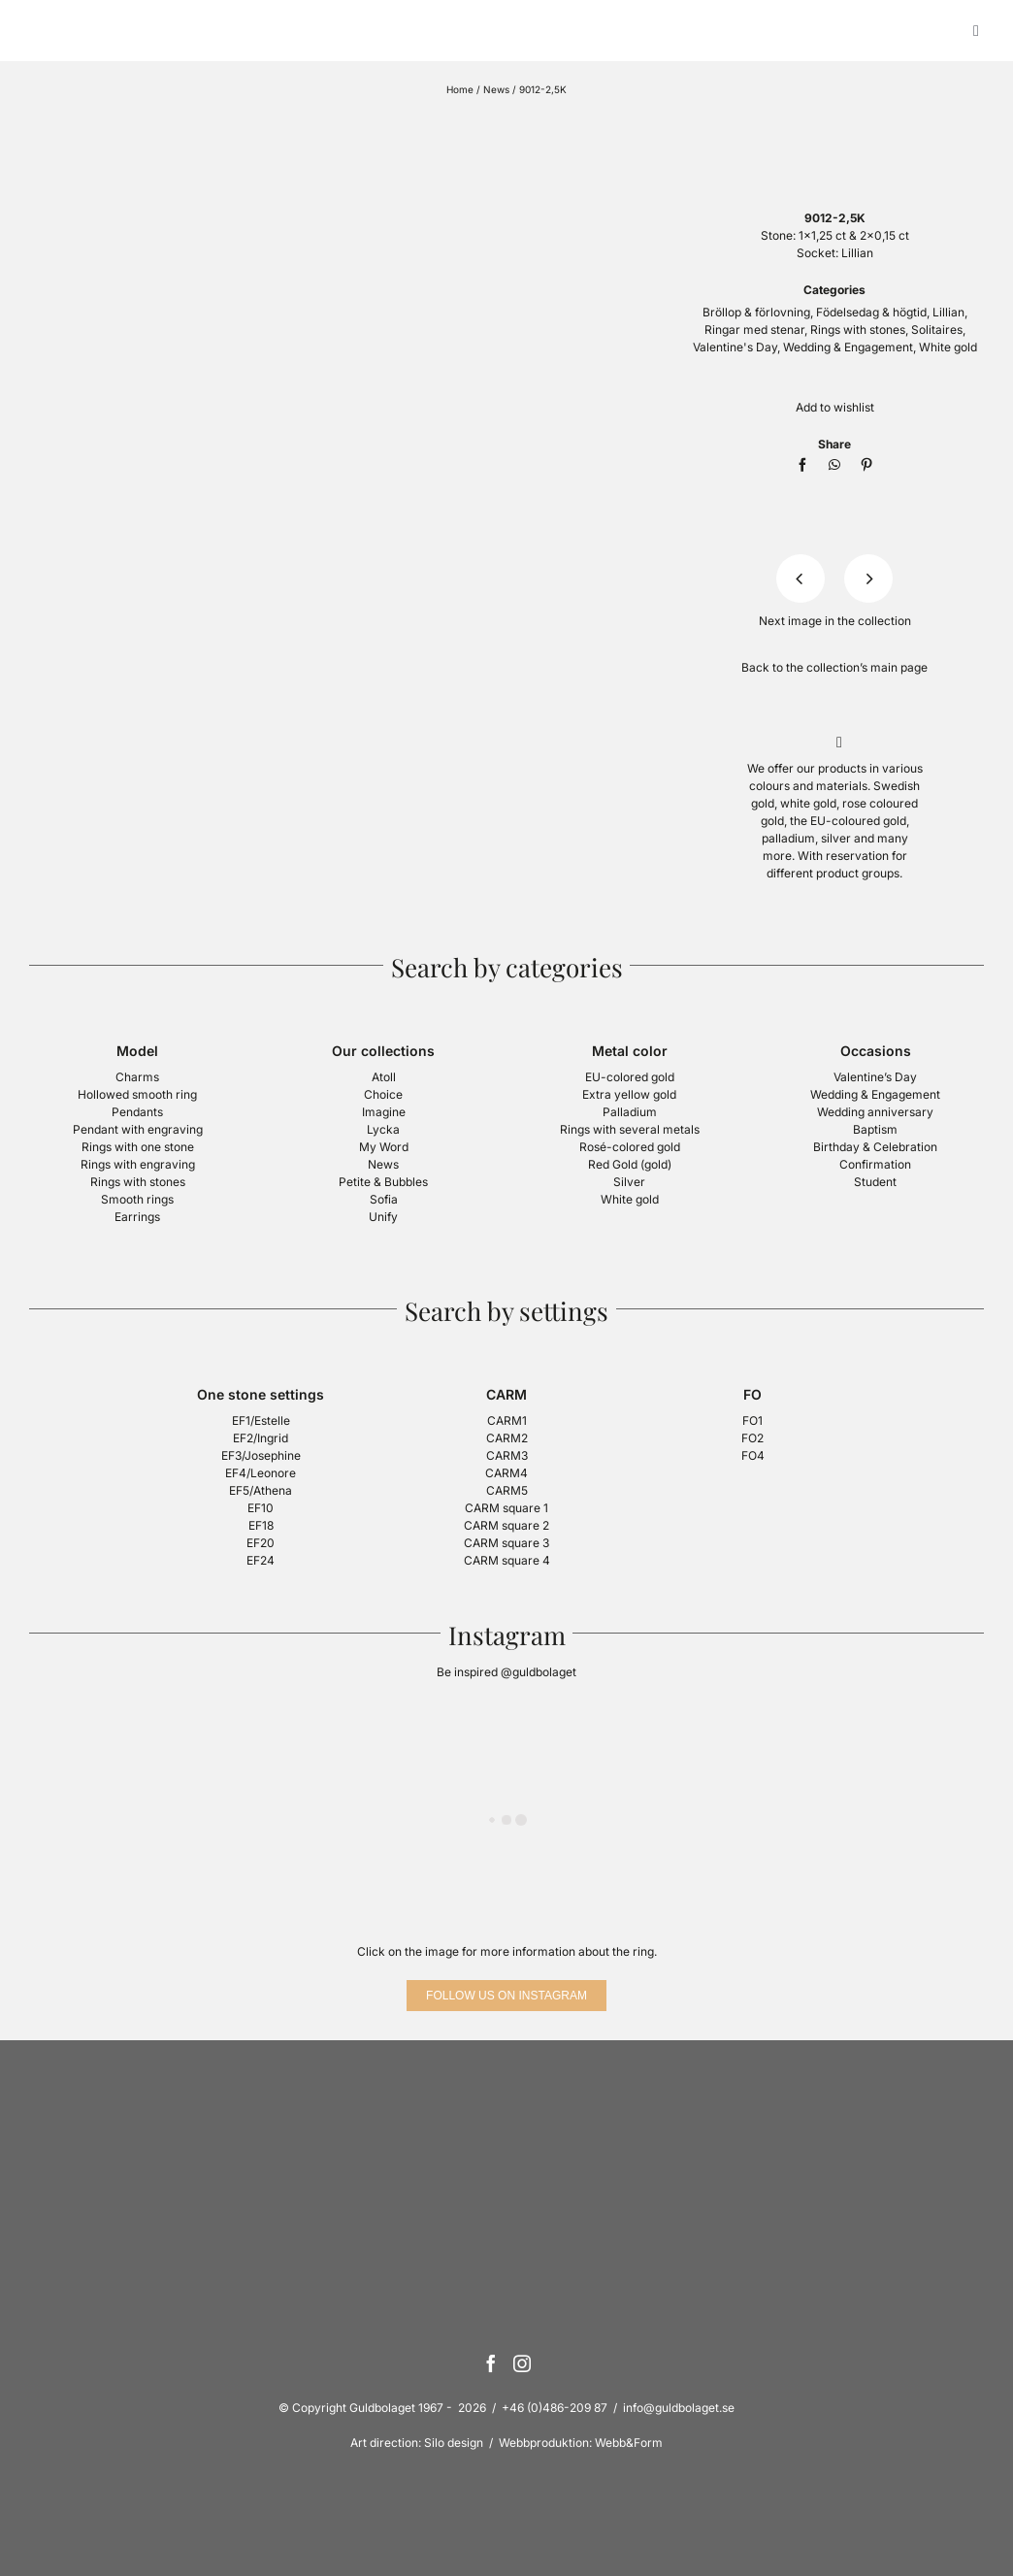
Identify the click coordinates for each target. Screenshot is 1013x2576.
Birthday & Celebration (875, 1146)
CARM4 (506, 1473)
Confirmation (875, 1164)
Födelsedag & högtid (871, 312)
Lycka (383, 1129)
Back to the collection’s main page (834, 667)
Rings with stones (857, 329)
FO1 (752, 1420)
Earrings (137, 1216)
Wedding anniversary (875, 1112)
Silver (629, 1181)
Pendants (137, 1112)
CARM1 (507, 1420)
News (496, 89)
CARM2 (507, 1438)
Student (875, 1181)
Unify (383, 1216)
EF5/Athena (260, 1490)
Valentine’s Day (875, 1077)
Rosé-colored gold (629, 1146)
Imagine (384, 1112)
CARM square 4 (507, 1560)
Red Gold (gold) (629, 1164)
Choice (383, 1094)
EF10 (260, 1508)
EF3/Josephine (261, 1455)
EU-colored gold (629, 1077)
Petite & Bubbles (383, 1181)
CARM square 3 (506, 1543)
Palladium (630, 1112)
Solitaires (937, 329)
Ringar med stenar (754, 329)
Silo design (453, 2442)
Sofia (384, 1199)
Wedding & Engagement (848, 347)
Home (460, 89)
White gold (948, 347)
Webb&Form (629, 2442)
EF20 (260, 1543)
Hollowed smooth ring (137, 1094)
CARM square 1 (506, 1508)
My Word (383, 1146)
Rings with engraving (138, 1164)
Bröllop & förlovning (756, 312)
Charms (137, 1077)
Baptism (875, 1129)
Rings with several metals (630, 1129)
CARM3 (507, 1455)
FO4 (753, 1455)
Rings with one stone (138, 1146)
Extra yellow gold (629, 1094)
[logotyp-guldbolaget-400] (834, 123)
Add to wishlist (835, 407)
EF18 (261, 1525)
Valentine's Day (735, 347)
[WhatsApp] (834, 465)
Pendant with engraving (138, 1129)
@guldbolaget (538, 1672)
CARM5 (507, 1490)
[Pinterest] (866, 465)
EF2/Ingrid (260, 1438)
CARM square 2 (506, 1525)
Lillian (948, 312)
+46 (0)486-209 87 (554, 2407)
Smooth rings (137, 1199)
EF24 (260, 1560)
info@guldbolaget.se (679, 2407)
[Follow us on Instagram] (506, 1995)
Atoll (384, 1077)
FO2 (752, 1438)
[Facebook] (802, 465)
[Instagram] (522, 2363)
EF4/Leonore (260, 1473)
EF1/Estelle (261, 1420)
